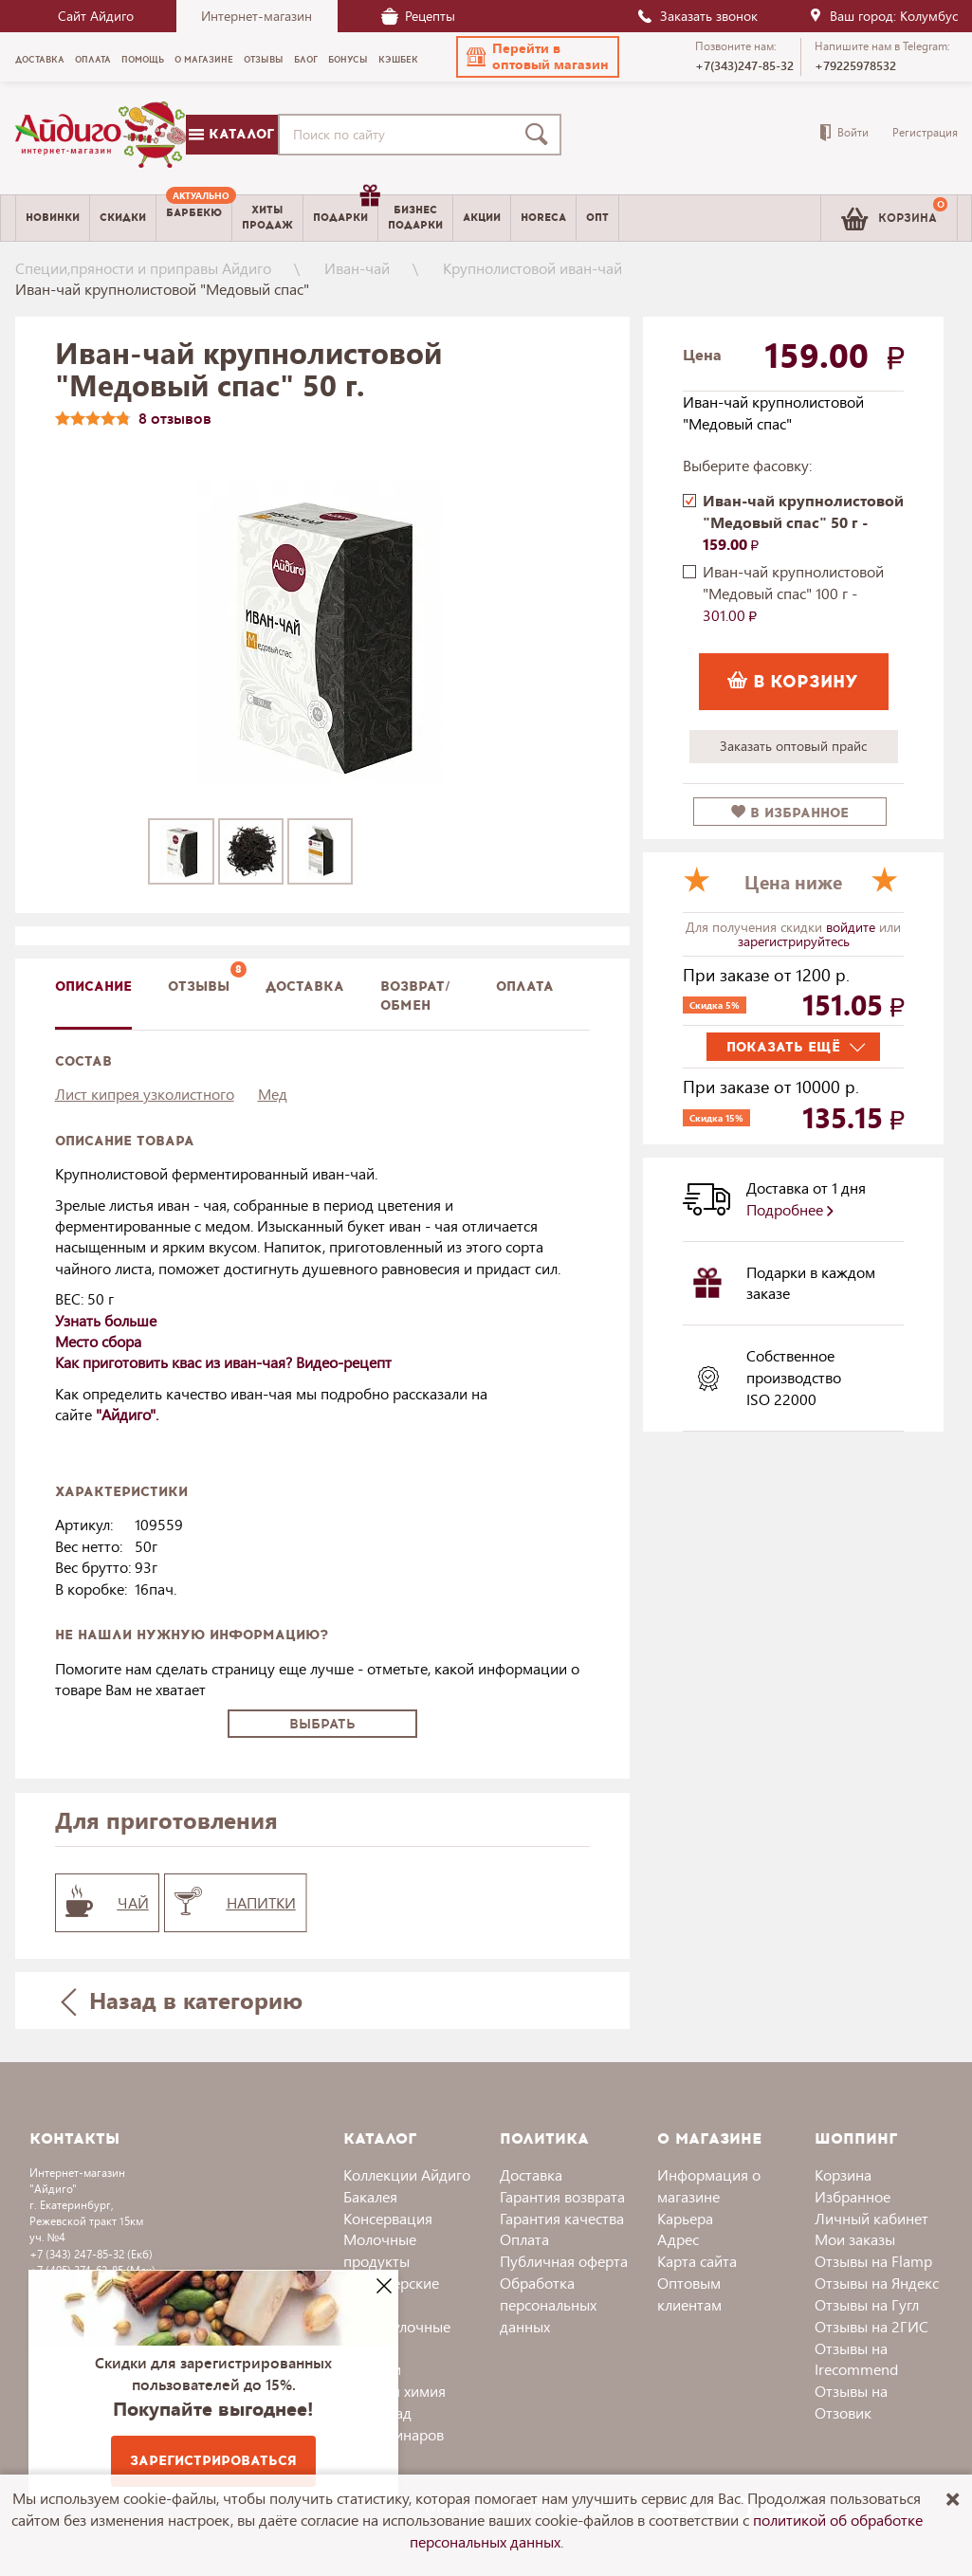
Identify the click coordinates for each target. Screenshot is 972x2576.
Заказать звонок (697, 16)
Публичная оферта (564, 2261)
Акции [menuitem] (482, 218)
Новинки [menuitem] (53, 218)
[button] (537, 57)
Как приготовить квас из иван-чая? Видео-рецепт (223, 1362)
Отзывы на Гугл (867, 2304)
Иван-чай (357, 268)
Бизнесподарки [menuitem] (415, 217)
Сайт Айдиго (96, 16)
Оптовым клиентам (689, 2293)
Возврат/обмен (415, 996)
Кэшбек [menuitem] (398, 59)
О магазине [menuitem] (203, 59)
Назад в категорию (181, 2000)
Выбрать (322, 1724)
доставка (305, 986)
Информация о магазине (709, 2185)
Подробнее (790, 1209)
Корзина (843, 2174)
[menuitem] (193, 218)
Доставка (531, 2174)
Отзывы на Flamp (873, 2261)
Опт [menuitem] (597, 218)
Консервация (387, 2218)
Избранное (852, 2196)
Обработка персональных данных (548, 2304)
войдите (852, 927)
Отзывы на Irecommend (856, 2359)
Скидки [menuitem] (123, 218)
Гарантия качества (562, 2218)
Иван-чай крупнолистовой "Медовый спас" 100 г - (793, 593)
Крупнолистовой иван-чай (532, 268)
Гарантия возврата (562, 2196)
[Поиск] (540, 134)
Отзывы (198, 986)
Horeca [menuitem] (543, 218)
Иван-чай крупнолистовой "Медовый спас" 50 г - (803, 522)
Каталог (231, 134)
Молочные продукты (379, 2250)
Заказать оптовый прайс (793, 746)
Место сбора (98, 1341)
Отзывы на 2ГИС (871, 2326)
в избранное (790, 813)
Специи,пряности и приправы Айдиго (143, 268)
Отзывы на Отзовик (851, 2401)
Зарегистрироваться (213, 2461)
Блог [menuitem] (306, 59)
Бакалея (370, 2196)
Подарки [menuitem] (345, 210)
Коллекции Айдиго (406, 2174)
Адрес (678, 2239)
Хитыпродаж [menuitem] (267, 217)
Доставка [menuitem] (39, 59)
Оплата (525, 986)
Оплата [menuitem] (93, 59)
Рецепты (418, 16)
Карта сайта (697, 2261)
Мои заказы (855, 2239)
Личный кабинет (871, 2218)
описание (93, 986)
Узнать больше (105, 1320)
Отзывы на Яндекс (877, 2283)
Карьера (685, 2218)
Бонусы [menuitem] (348, 59)
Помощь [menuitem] (142, 59)
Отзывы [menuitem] (264, 59)
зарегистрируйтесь (794, 941)
